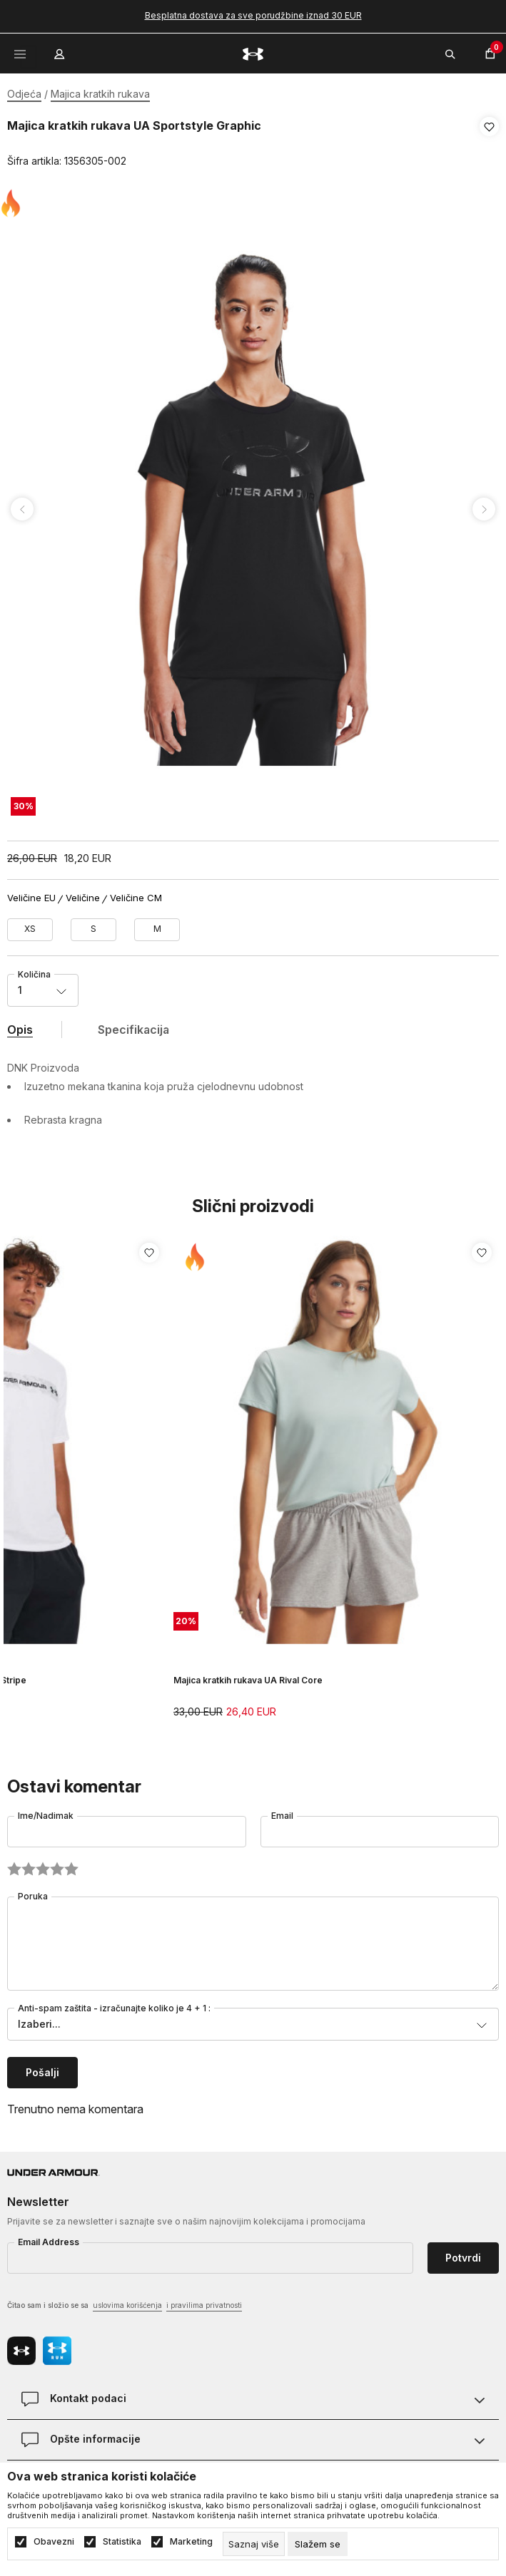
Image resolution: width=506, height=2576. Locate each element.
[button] (489, 144)
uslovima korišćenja (127, 2301)
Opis (20, 1025)
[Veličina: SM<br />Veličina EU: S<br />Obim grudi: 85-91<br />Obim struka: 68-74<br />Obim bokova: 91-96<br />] (93, 925)
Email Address (48, 2237)
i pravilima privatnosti (204, 2301)
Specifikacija (133, 1025)
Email (282, 1811)
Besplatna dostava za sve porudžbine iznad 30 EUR (253, 15)
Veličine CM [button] (136, 893)
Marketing (191, 2541)
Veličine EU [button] (31, 893)
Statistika (122, 2541)
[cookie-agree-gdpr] (318, 2544)
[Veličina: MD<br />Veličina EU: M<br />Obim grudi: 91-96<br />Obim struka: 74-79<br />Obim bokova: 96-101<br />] (157, 925)
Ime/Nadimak (46, 1811)
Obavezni (54, 2541)
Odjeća (24, 94)
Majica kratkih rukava (100, 94)
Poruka (33, 1892)
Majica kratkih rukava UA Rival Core (248, 1675)
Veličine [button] (83, 893)
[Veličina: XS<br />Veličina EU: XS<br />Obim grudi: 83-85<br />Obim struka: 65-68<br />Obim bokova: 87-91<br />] (30, 925)
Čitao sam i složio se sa (124, 2302)
